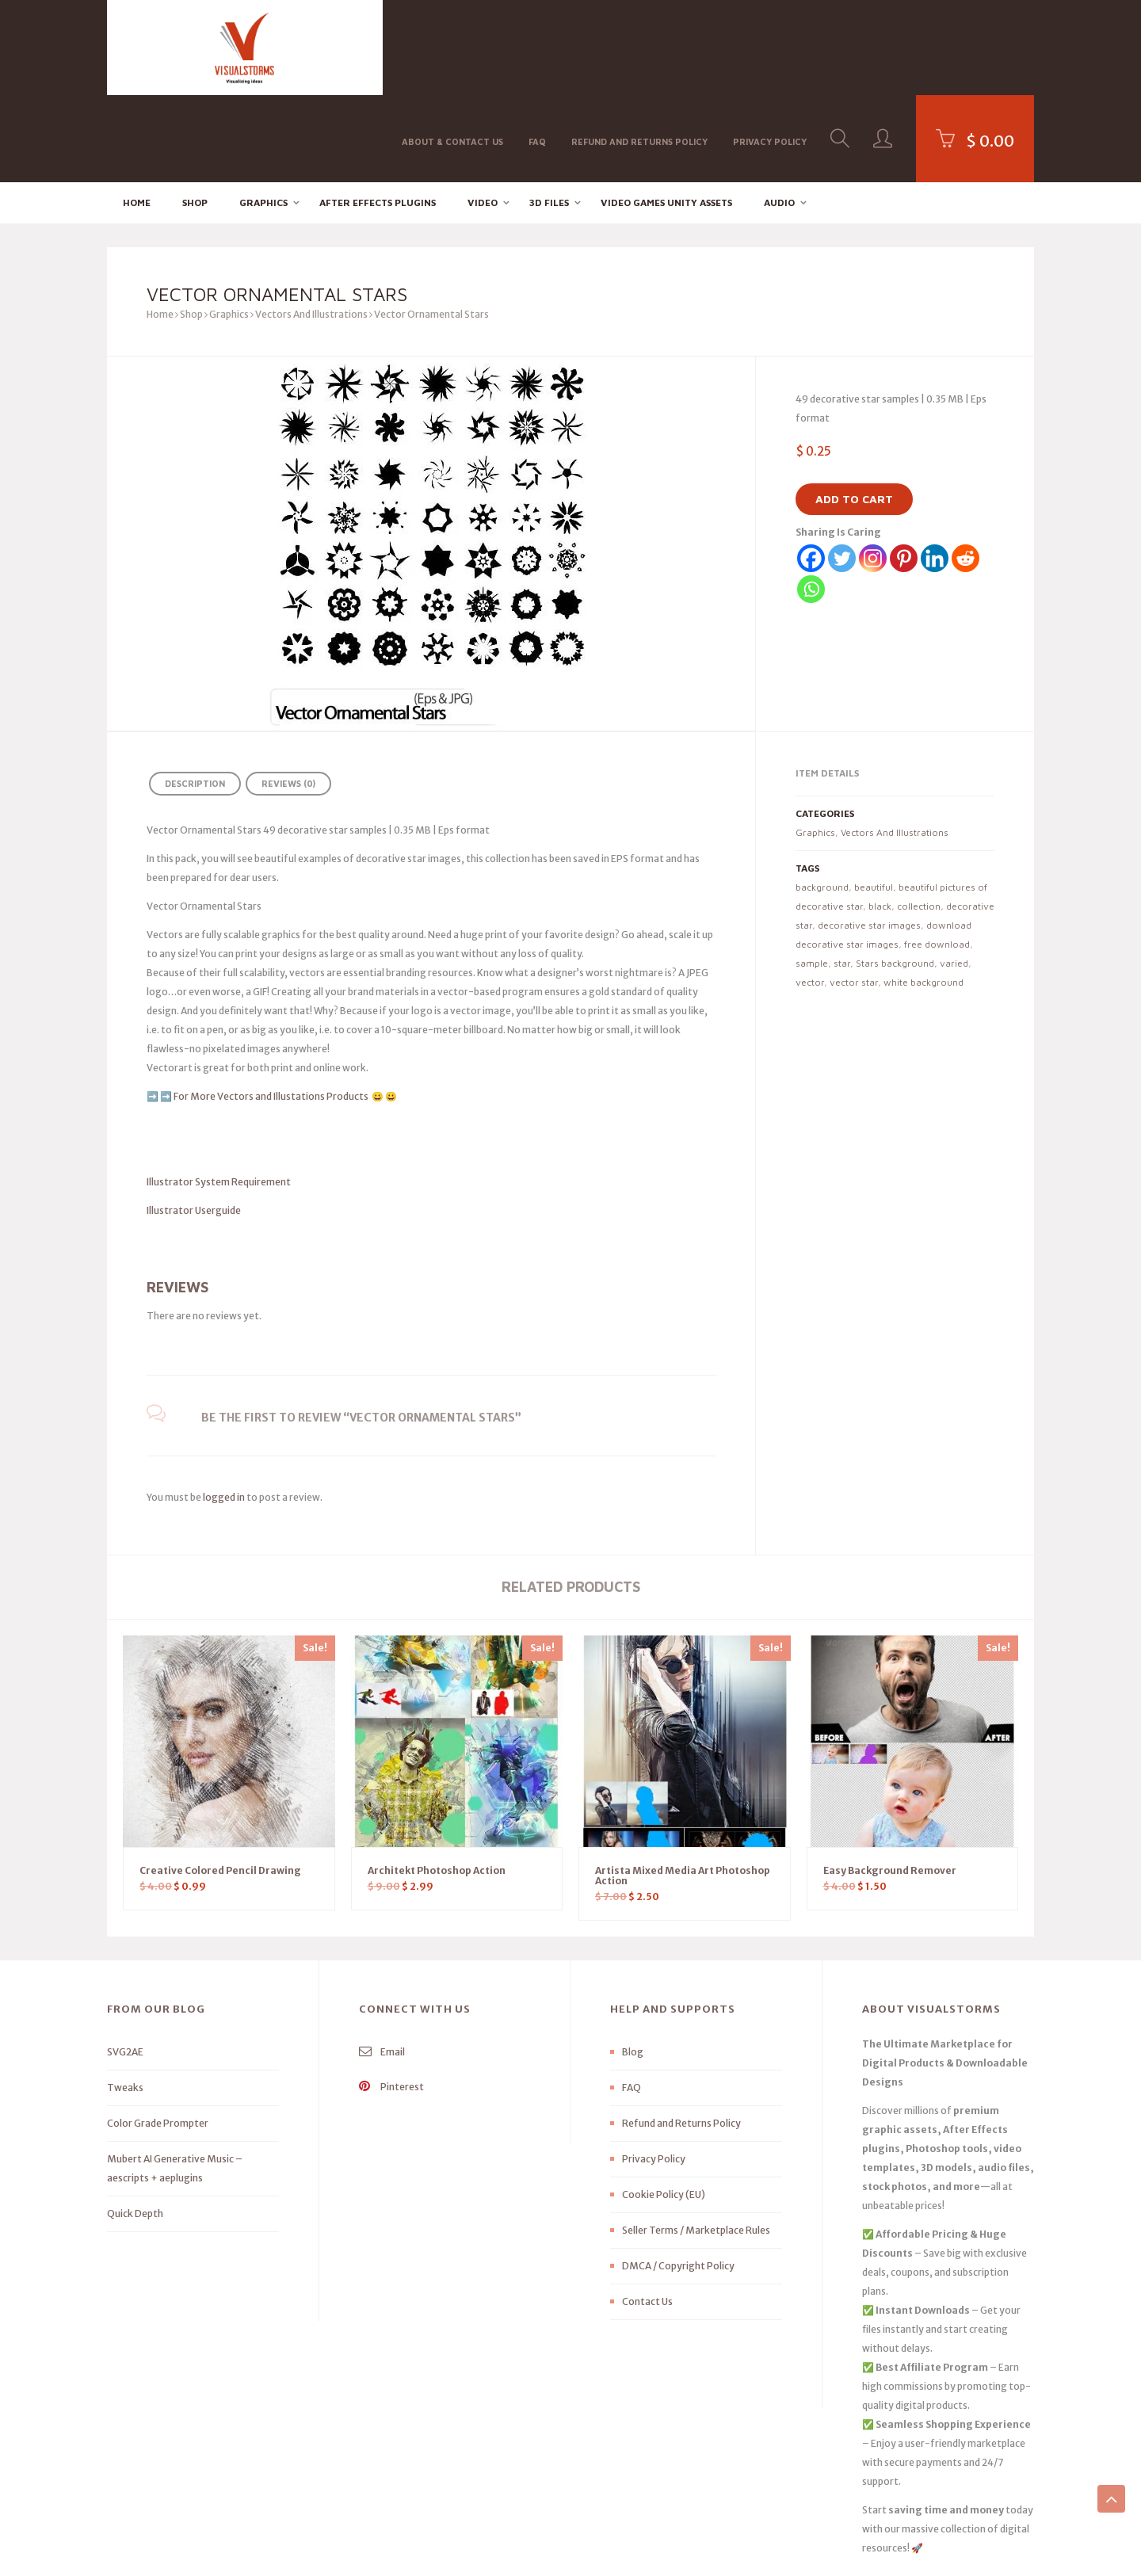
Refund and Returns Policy (639, 46)
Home (137, 115)
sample (812, 876)
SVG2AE (125, 1965)
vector (810, 895)
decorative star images (869, 838)
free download (937, 857)
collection (919, 819)
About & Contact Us (452, 46)
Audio (779, 115)
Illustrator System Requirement (219, 1095)
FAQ (537, 46)
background (822, 800)
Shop (195, 115)
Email (382, 1965)
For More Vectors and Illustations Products (272, 1009)
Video (482, 115)
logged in (224, 1410)
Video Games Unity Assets (666, 115)
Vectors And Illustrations (311, 228)
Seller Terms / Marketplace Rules (696, 2144)
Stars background (895, 876)
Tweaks (125, 2001)
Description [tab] (195, 697)
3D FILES (549, 115)
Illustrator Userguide (194, 1123)
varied (954, 876)
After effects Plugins (377, 115)
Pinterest (391, 2000)
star (842, 876)
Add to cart (854, 412)
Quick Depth (135, 2127)
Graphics (263, 115)
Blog (632, 1965)
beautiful (873, 800)
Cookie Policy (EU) (663, 2108)
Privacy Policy (770, 46)
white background (923, 895)
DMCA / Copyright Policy (678, 2179)
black (879, 819)
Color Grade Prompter (157, 2037)
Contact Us (647, 2215)
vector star (854, 895)
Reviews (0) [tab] (288, 697)
